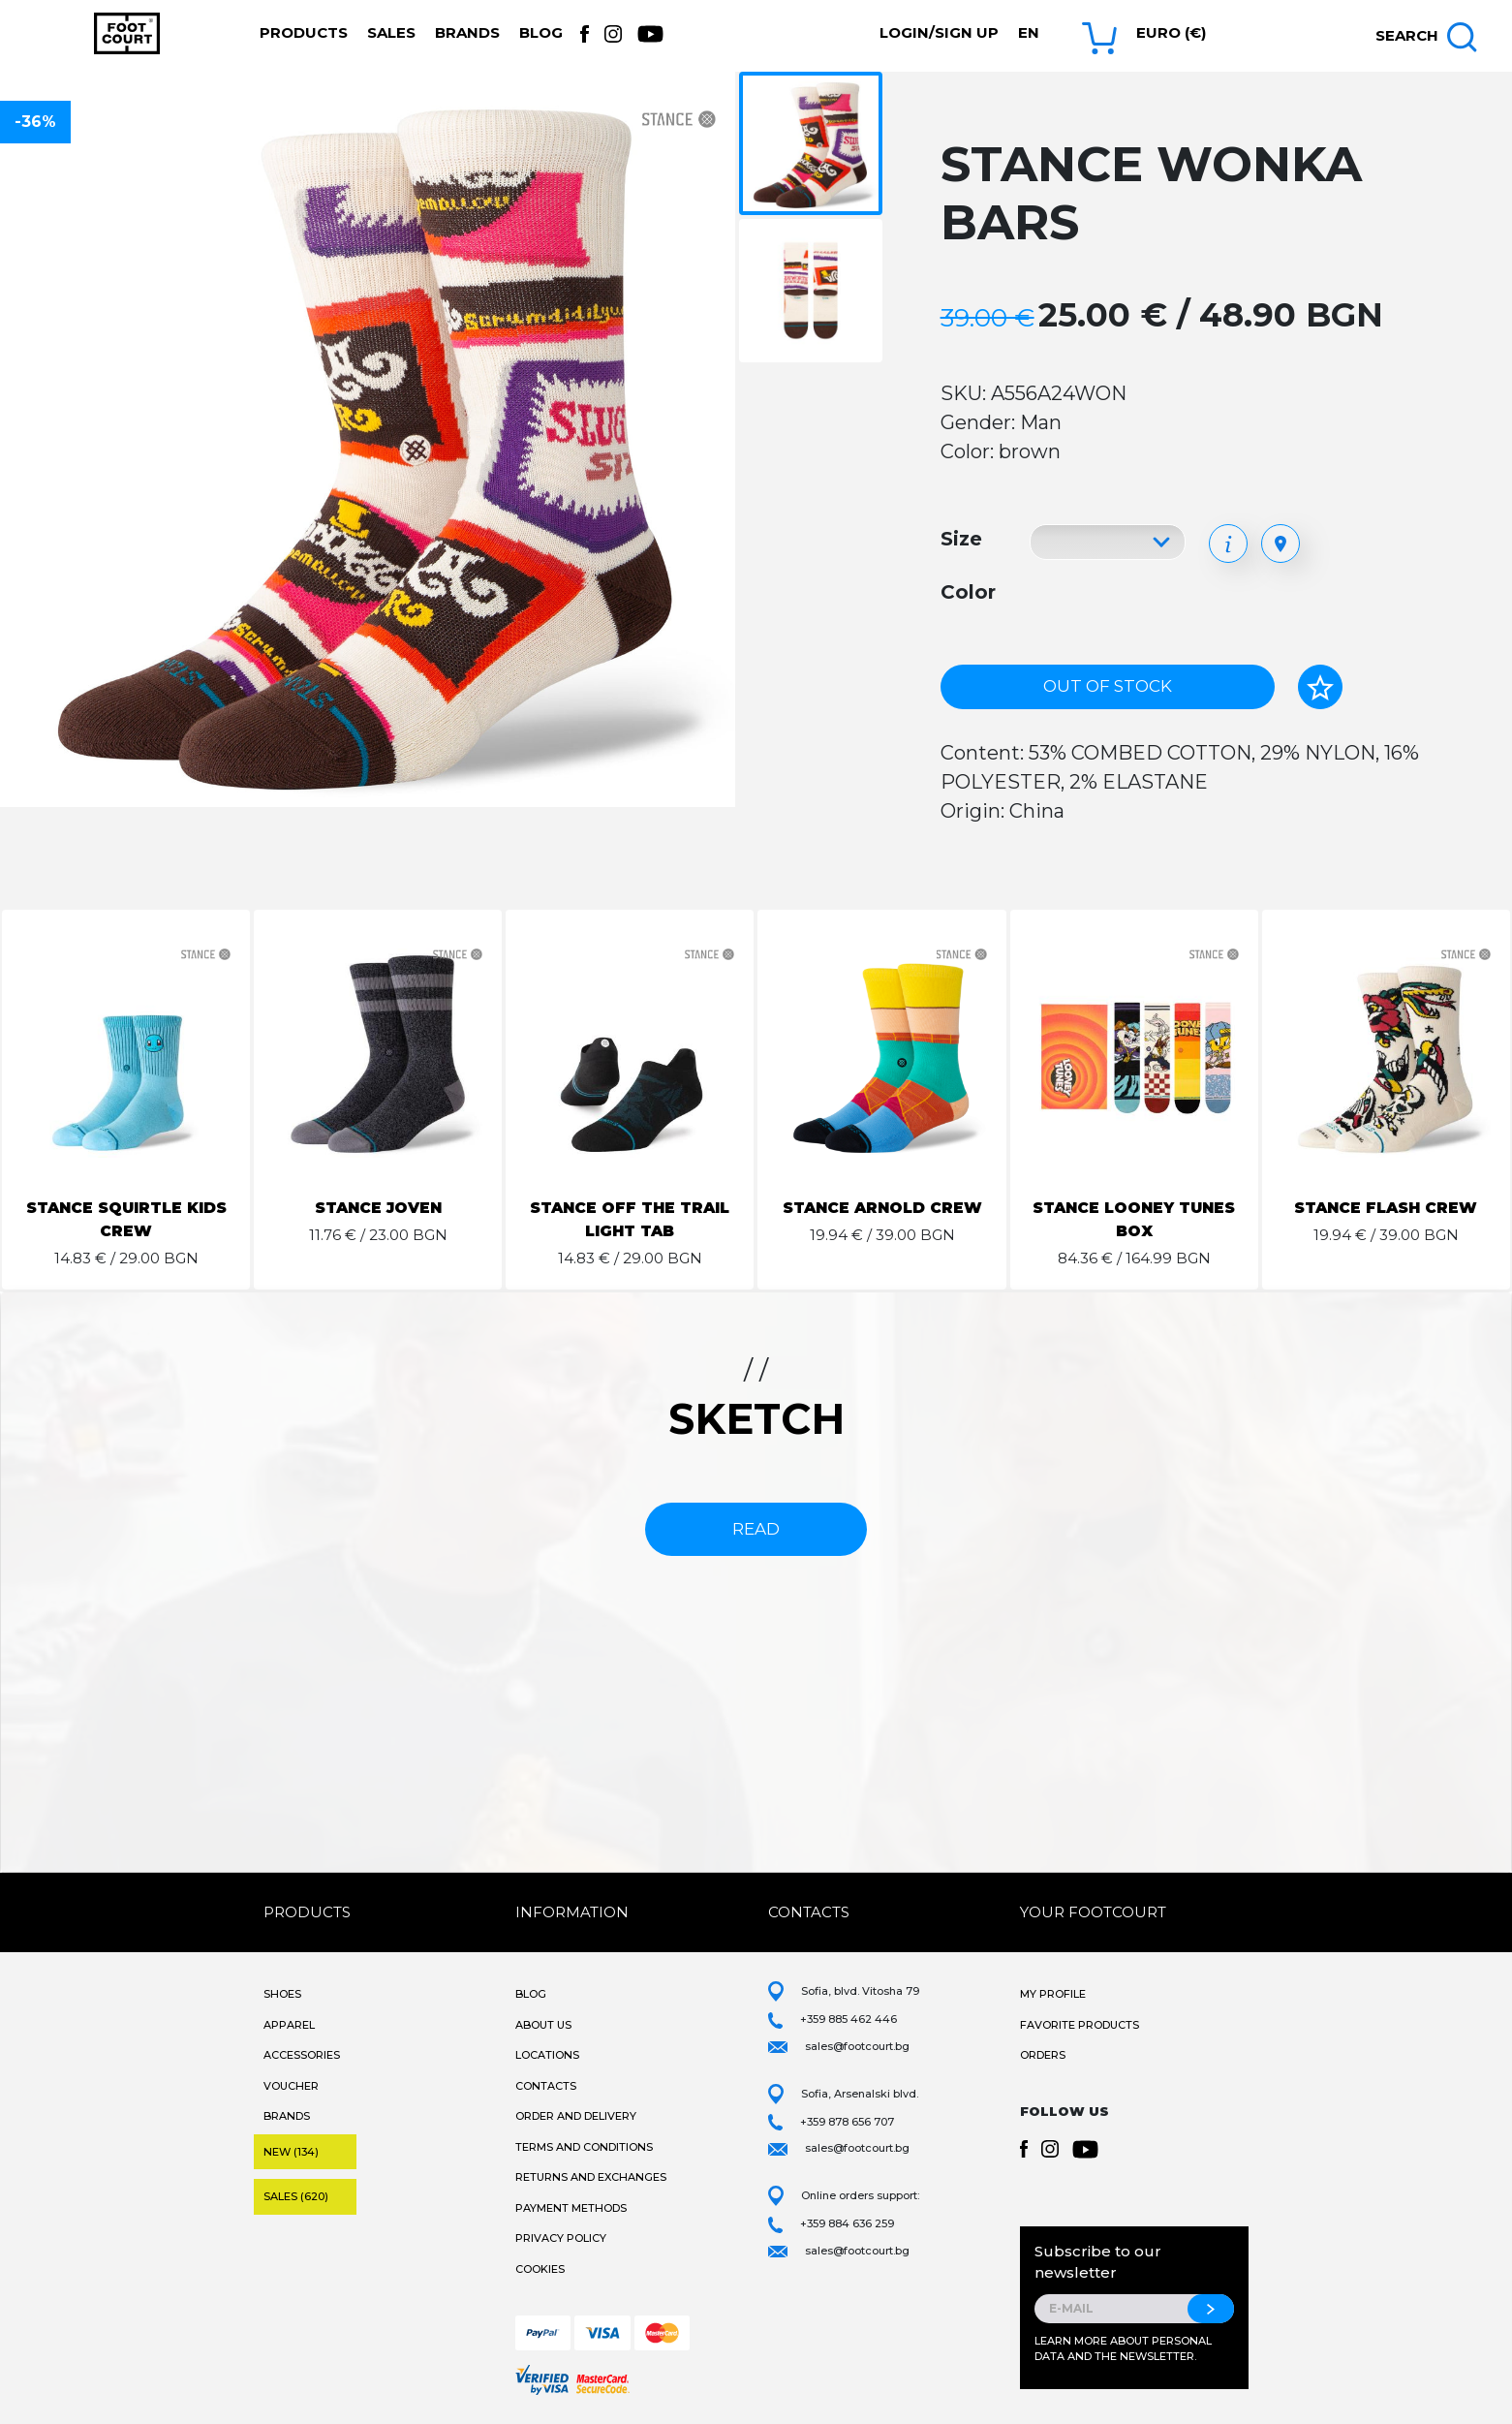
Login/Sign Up (939, 32)
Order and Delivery (575, 2116)
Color (968, 592)
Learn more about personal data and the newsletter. (1123, 2349)
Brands (467, 32)
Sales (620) (295, 2196)
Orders (1042, 2055)
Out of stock (1107, 686)
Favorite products (1079, 2025)
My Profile (1053, 1994)
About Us (543, 2025)
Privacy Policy (560, 2238)
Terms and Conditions (584, 2147)
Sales (391, 32)
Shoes (282, 1994)
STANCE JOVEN (378, 1207)
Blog (541, 32)
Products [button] (304, 32)
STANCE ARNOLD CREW (882, 1207)
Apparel (289, 2025)
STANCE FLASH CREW (1386, 1207)
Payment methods (571, 2208)
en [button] (1028, 32)
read (756, 1528)
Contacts (545, 2086)
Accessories (301, 2055)
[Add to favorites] (1320, 687)
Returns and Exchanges (590, 2177)
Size (961, 538)
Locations (547, 2055)
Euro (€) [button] (1171, 32)
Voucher (291, 2086)
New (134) (291, 2152)
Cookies (540, 2269)
